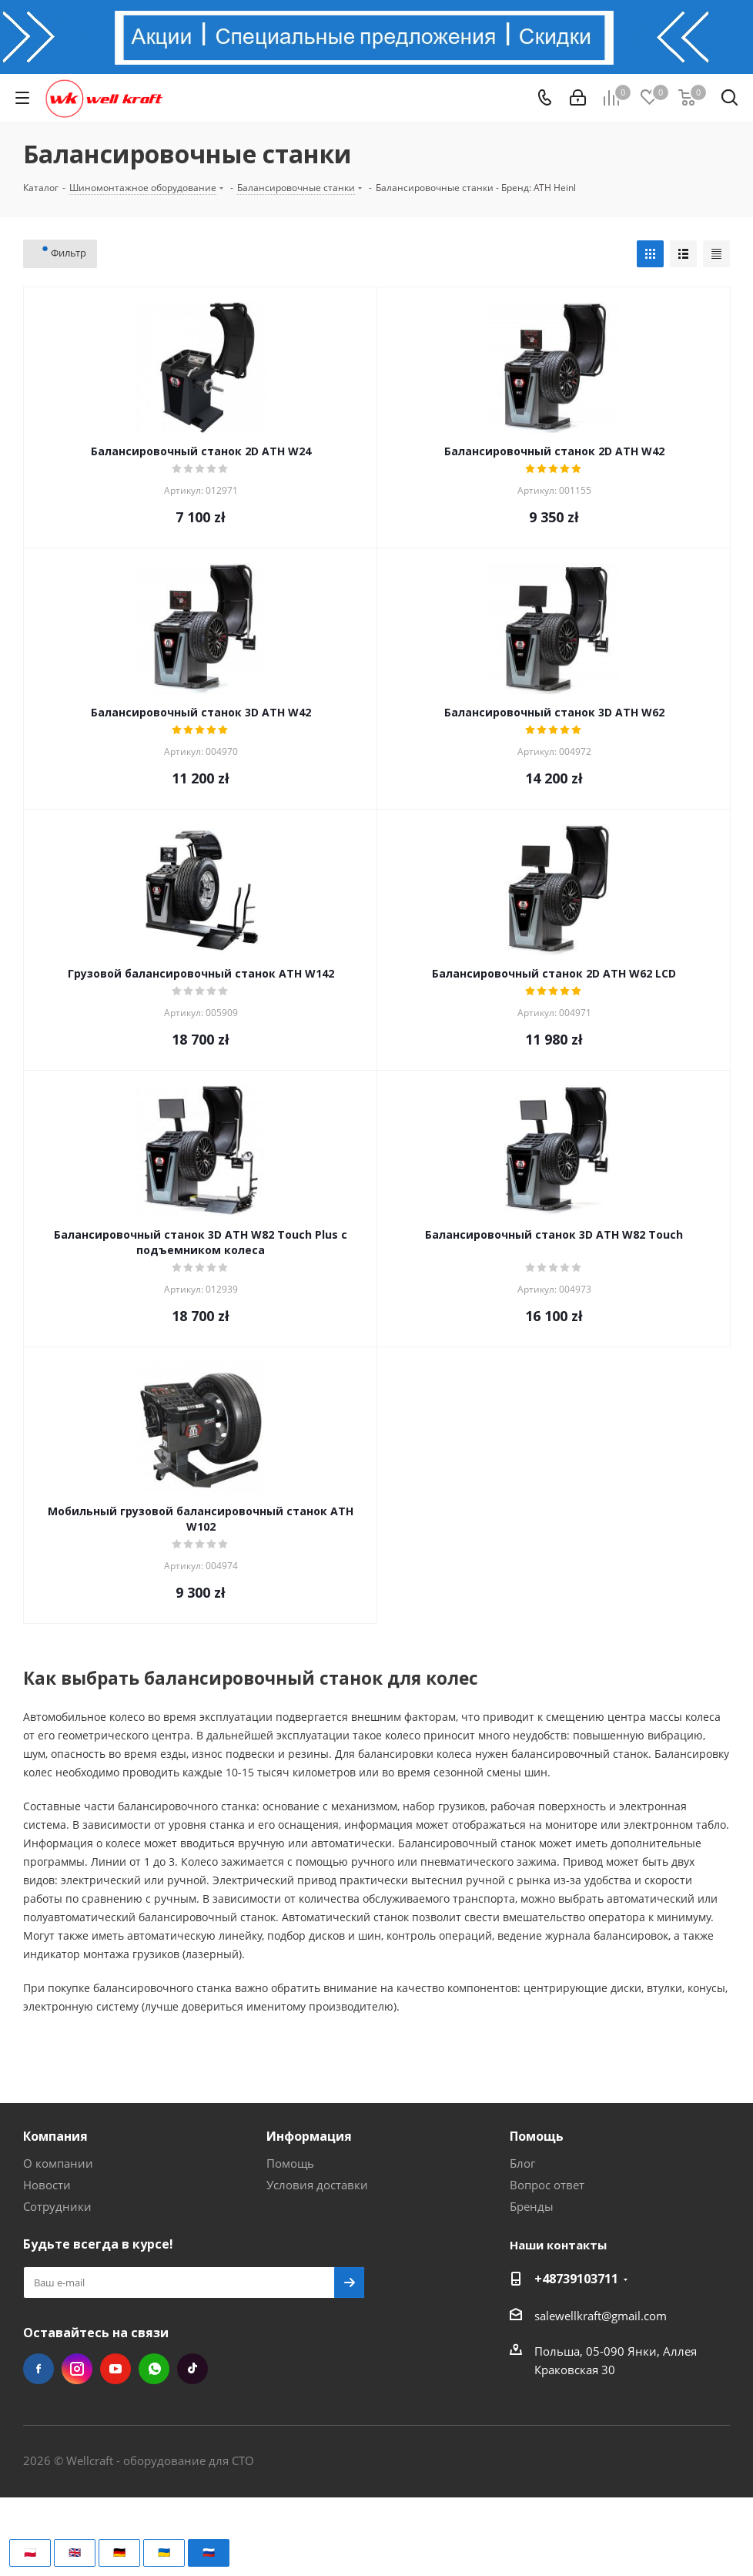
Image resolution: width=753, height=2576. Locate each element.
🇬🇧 (75, 2552)
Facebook (38, 2368)
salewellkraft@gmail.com (600, 2315)
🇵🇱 (30, 2552)
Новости (47, 2184)
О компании (58, 2163)
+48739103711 (576, 2278)
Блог (522, 2163)
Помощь (290, 2163)
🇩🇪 (119, 2552)
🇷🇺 (208, 2552)
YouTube (115, 2368)
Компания (55, 2136)
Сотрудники (57, 2206)
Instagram (77, 2368)
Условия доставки (317, 2184)
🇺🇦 (164, 2552)
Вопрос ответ (547, 2184)
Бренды (532, 2206)
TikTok (192, 2368)
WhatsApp (154, 2368)
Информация (309, 2136)
